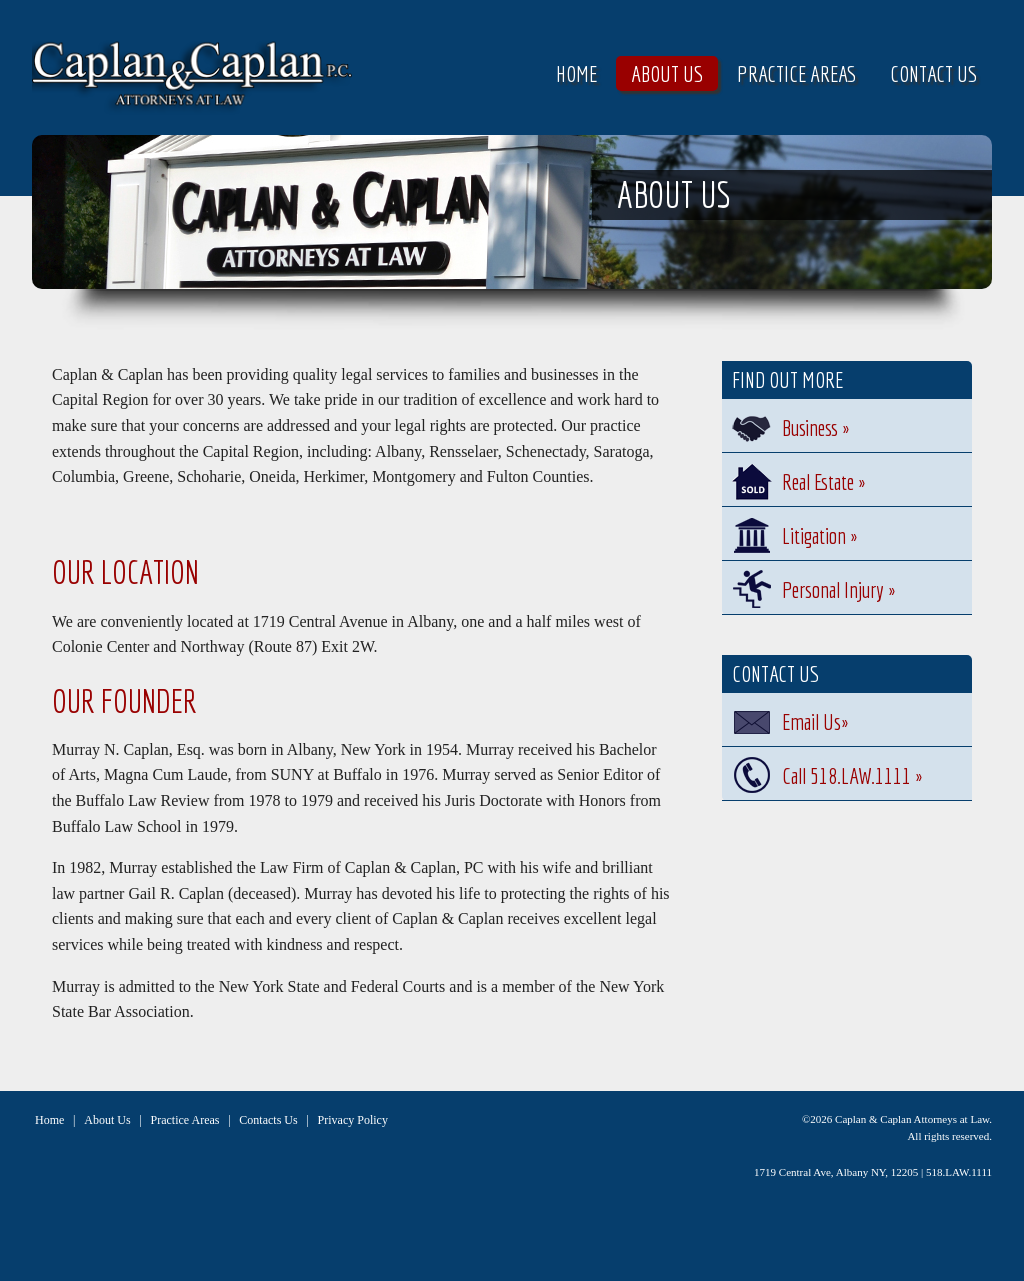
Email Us (815, 721)
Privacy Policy (353, 1120)
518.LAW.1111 (959, 1172)
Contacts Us (268, 1120)
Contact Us (933, 73)
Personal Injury (838, 589)
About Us (667, 73)
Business (815, 427)
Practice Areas (796, 73)
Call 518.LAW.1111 (852, 775)
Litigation (819, 535)
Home (576, 73)
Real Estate (823, 481)
